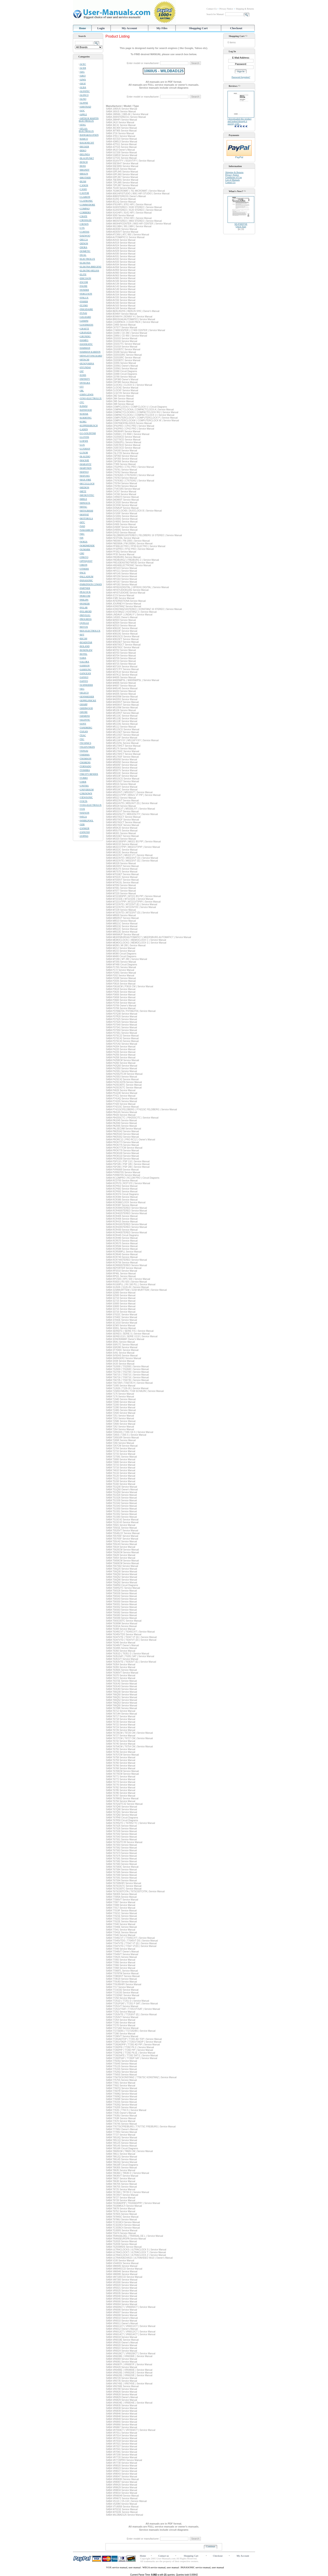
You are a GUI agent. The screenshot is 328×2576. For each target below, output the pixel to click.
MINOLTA (84, 503)
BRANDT (84, 170)
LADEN (83, 429)
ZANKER (84, 828)
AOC (82, 110)
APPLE (83, 114)
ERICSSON (85, 278)
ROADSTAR (85, 642)
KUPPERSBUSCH (88, 425)
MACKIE (84, 460)
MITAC (83, 507)
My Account (129, 28)
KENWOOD (85, 410)
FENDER (84, 290)
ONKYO (83, 557)
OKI (81, 553)
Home (82, 28)
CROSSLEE (85, 220)
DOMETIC (84, 251)
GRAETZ (84, 328)
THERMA (84, 754)
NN (81, 538)
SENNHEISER (86, 696)
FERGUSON (85, 294)
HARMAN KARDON (89, 352)
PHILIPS (83, 600)
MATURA (84, 476)
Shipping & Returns (245, 9)
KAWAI (83, 406)
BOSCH (83, 162)
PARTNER (84, 588)
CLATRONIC (86, 201)
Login (101, 28)
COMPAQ (84, 208)
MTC (82, 522)
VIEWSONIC (86, 797)
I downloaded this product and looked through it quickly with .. (239, 121)
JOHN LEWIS (86, 394)
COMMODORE (87, 204)
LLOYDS (84, 437)
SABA (82, 658)
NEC (82, 534)
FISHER (83, 301)
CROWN (84, 224)
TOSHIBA (84, 770)
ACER (82, 68)
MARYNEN (85, 468)
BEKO (82, 150)
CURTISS (84, 232)
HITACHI (84, 359)
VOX (82, 809)
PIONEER (84, 603)
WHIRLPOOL (86, 820)
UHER (82, 782)
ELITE (82, 274)
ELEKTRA (84, 263)
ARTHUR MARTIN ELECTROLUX (89, 119)
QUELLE (84, 623)
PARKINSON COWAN (90, 584)
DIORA (83, 247)
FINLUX (83, 297)
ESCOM (83, 282)
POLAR (83, 607)
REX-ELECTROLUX (89, 631)
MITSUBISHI (86, 510)
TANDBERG (85, 727)
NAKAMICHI (86, 530)
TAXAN (83, 731)
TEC (81, 739)
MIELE (83, 499)
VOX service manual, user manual (123, 2567)
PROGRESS (85, 619)
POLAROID (85, 611)
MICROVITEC (86, 495)
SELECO (84, 693)
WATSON (84, 813)
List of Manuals (232, 180)
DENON (83, 243)
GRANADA (85, 332)
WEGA (83, 816)
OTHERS (84, 569)
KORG (83, 421)
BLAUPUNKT (86, 158)
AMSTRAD (85, 106)
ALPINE (83, 103)
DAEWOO (84, 235)
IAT (81, 371)
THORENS (84, 762)
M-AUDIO (84, 456)
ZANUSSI (84, 832)
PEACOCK (85, 592)
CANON (83, 185)
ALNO (82, 99)
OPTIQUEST (85, 561)
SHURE (83, 712)
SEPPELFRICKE (87, 700)
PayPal (239, 156)
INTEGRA (84, 383)
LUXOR (83, 452)
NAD (82, 526)
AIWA (82, 79)
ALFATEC (84, 91)
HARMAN (84, 348)
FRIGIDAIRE (86, 309)
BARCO (83, 139)
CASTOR (84, 193)
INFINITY (84, 379)
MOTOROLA (86, 518)
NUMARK (84, 549)
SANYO (83, 681)
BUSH (82, 181)
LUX (82, 445)
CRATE (83, 216)
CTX (82, 228)
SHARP (83, 704)
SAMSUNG (85, 669)
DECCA (83, 239)
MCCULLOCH (86, 483)
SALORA (84, 662)
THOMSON (85, 758)
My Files (161, 28)
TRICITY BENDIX (88, 774)
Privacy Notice (226, 9)
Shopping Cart (198, 28)
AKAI (82, 83)
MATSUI (84, 472)
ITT (81, 387)
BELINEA (84, 154)
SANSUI (83, 677)
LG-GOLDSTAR (87, 433)
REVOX (83, 627)
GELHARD (85, 317)
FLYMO (83, 305)
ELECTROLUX (87, 259)
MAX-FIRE (85, 479)
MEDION (84, 487)
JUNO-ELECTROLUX (90, 398)
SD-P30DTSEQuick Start (240, 225)
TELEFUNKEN (87, 747)
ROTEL (83, 654)
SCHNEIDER (86, 685)
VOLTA (83, 801)
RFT (81, 634)
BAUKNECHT (86, 142)
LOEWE (83, 441)
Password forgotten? (241, 77)
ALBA (82, 87)
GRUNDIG (85, 336)
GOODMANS (86, 325)
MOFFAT (84, 514)
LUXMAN (84, 448)
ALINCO (84, 95)
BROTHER (85, 177)
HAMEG (83, 340)
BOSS (82, 166)
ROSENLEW (85, 650)
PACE (82, 572)
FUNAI (83, 313)
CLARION (84, 197)
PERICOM (84, 596)
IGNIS (82, 375)
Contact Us (212, 9)
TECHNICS (85, 743)
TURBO (83, 778)
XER (82, 824)
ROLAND (84, 646)
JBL (81, 390)
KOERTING (85, 417)
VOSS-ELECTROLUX (90, 805)
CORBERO (85, 212)
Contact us (163, 2555)
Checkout (236, 28)
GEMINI (83, 321)
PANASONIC (86, 580)
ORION (83, 565)
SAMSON (84, 665)
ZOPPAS (83, 836)
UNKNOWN (85, 793)
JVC (81, 402)
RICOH (83, 638)
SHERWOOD (86, 708)
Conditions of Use (233, 177)
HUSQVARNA (86, 363)
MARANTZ (85, 464)
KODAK (83, 414)
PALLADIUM (86, 576)
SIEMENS (84, 716)
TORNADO (85, 766)
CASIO (83, 189)
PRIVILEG (84, 615)
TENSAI (83, 751)
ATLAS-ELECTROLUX (86, 129)
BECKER (84, 146)
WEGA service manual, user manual (160, 2567)
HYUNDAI (85, 367)
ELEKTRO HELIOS (89, 270)
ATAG (82, 124)
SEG (81, 689)
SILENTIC (84, 720)
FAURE (83, 286)
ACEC (82, 64)
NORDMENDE (87, 545)
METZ (82, 491)
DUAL (82, 255)
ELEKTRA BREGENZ (90, 266)
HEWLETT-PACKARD (90, 356)
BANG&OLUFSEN (89, 135)
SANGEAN (85, 673)
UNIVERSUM (86, 789)
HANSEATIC (86, 344)
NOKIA (83, 541)
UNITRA (84, 785)
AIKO (82, 76)
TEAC (82, 735)
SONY (82, 723)
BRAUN (83, 173)
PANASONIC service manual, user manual (202, 2567)
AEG (82, 72)
